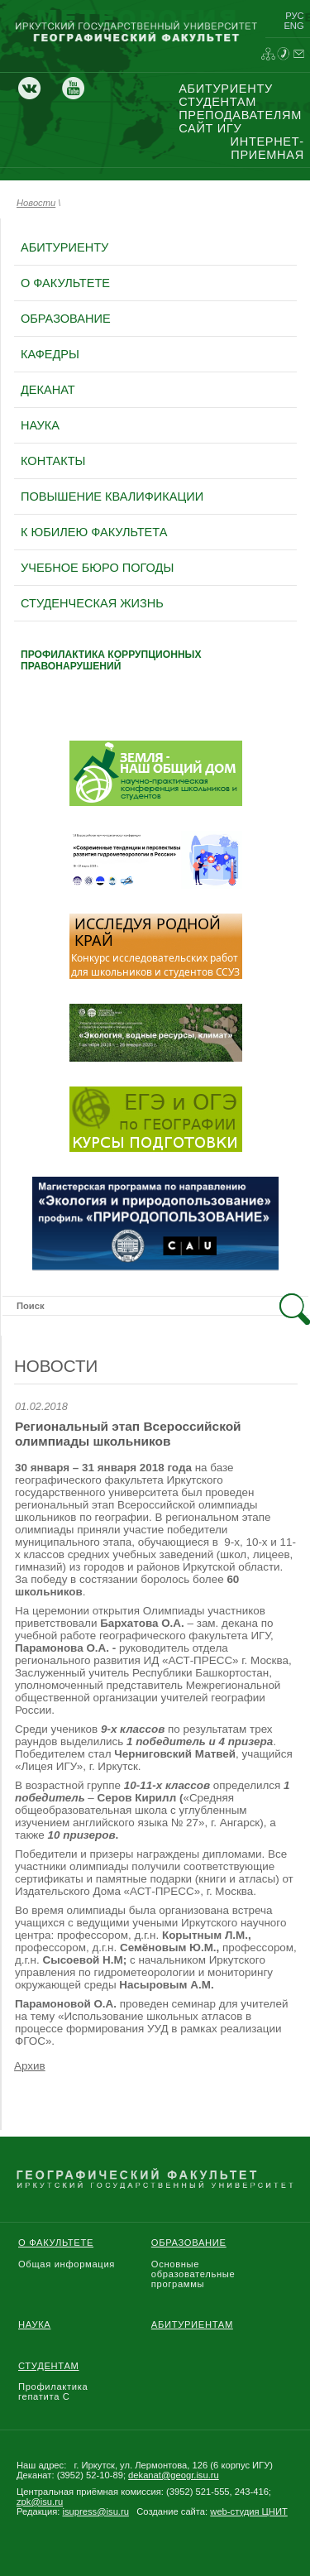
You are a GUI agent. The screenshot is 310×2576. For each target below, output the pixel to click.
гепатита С (44, 2396)
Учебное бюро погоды (97, 567)
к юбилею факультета (94, 532)
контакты (53, 461)
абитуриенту (226, 88)
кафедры (50, 354)
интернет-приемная (267, 148)
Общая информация (66, 2264)
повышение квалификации (112, 496)
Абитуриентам (192, 2324)
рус (294, 16)
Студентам (48, 2366)
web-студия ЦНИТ (249, 2511)
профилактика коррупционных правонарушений (111, 660)
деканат (48, 389)
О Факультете (55, 2242)
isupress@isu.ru (96, 2511)
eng (293, 26)
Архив (29, 2066)
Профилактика (53, 2386)
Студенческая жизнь (92, 603)
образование (66, 318)
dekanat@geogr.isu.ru (173, 2475)
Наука (34, 2324)
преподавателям (240, 115)
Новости (36, 203)
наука (40, 425)
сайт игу (210, 128)
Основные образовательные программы (193, 2274)
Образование (189, 2242)
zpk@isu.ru (40, 2501)
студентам (217, 101)
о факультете (65, 283)
